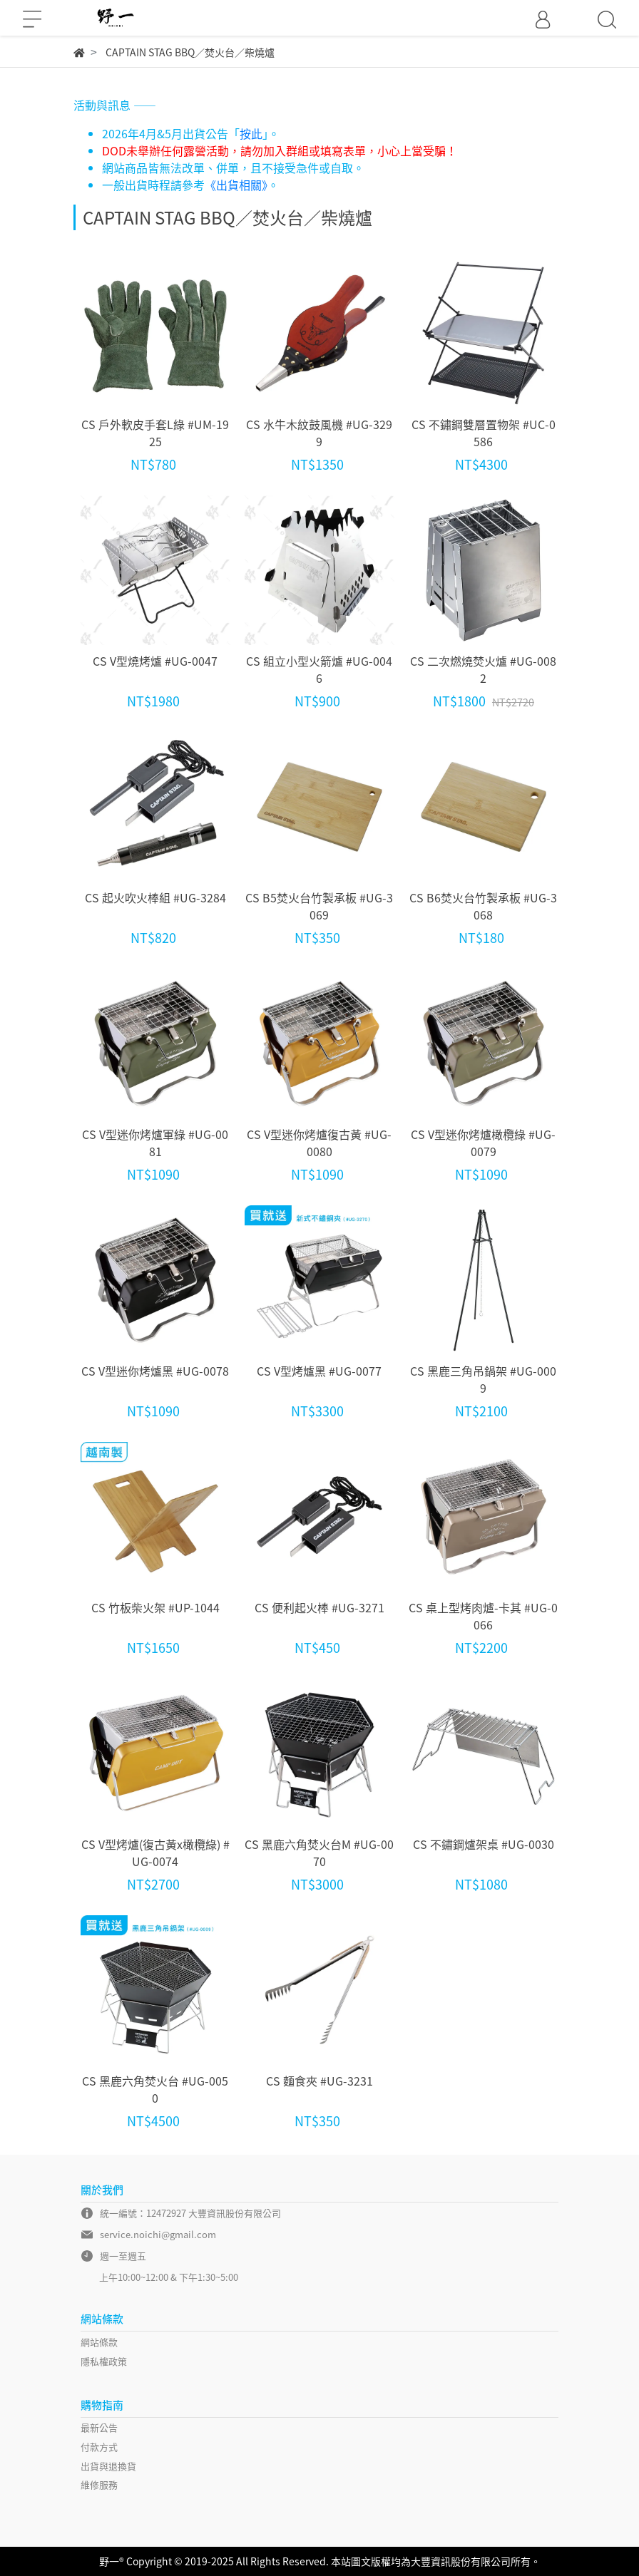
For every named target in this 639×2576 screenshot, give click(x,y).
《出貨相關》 (236, 184)
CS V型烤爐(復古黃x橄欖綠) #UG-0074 (155, 1852)
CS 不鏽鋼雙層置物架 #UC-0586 (483, 433)
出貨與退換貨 (108, 2466)
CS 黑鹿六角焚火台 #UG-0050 (155, 2089)
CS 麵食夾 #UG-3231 (319, 2080)
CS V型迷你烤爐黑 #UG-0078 (155, 1370)
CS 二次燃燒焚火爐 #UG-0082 (483, 669)
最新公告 (99, 2427)
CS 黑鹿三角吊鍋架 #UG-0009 (483, 1379)
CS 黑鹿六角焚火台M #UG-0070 (319, 1852)
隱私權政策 (104, 2361)
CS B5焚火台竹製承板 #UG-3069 (319, 906)
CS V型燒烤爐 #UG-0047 (155, 660)
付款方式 (99, 2446)
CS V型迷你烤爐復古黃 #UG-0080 (319, 1142)
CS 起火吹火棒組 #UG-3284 (155, 897)
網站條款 (99, 2342)
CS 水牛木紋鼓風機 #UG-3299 (319, 433)
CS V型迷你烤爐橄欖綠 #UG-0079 (483, 1142)
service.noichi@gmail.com (158, 2234)
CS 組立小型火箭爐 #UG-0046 (319, 669)
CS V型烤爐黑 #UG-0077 (319, 1370)
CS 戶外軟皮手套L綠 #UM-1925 (155, 433)
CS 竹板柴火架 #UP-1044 (155, 1607)
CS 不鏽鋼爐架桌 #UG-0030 (483, 1844)
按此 (251, 133)
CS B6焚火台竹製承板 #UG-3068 (483, 906)
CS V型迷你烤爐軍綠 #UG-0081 (155, 1142)
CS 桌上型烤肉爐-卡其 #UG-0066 (483, 1616)
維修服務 (99, 2484)
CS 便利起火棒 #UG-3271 (319, 1607)
